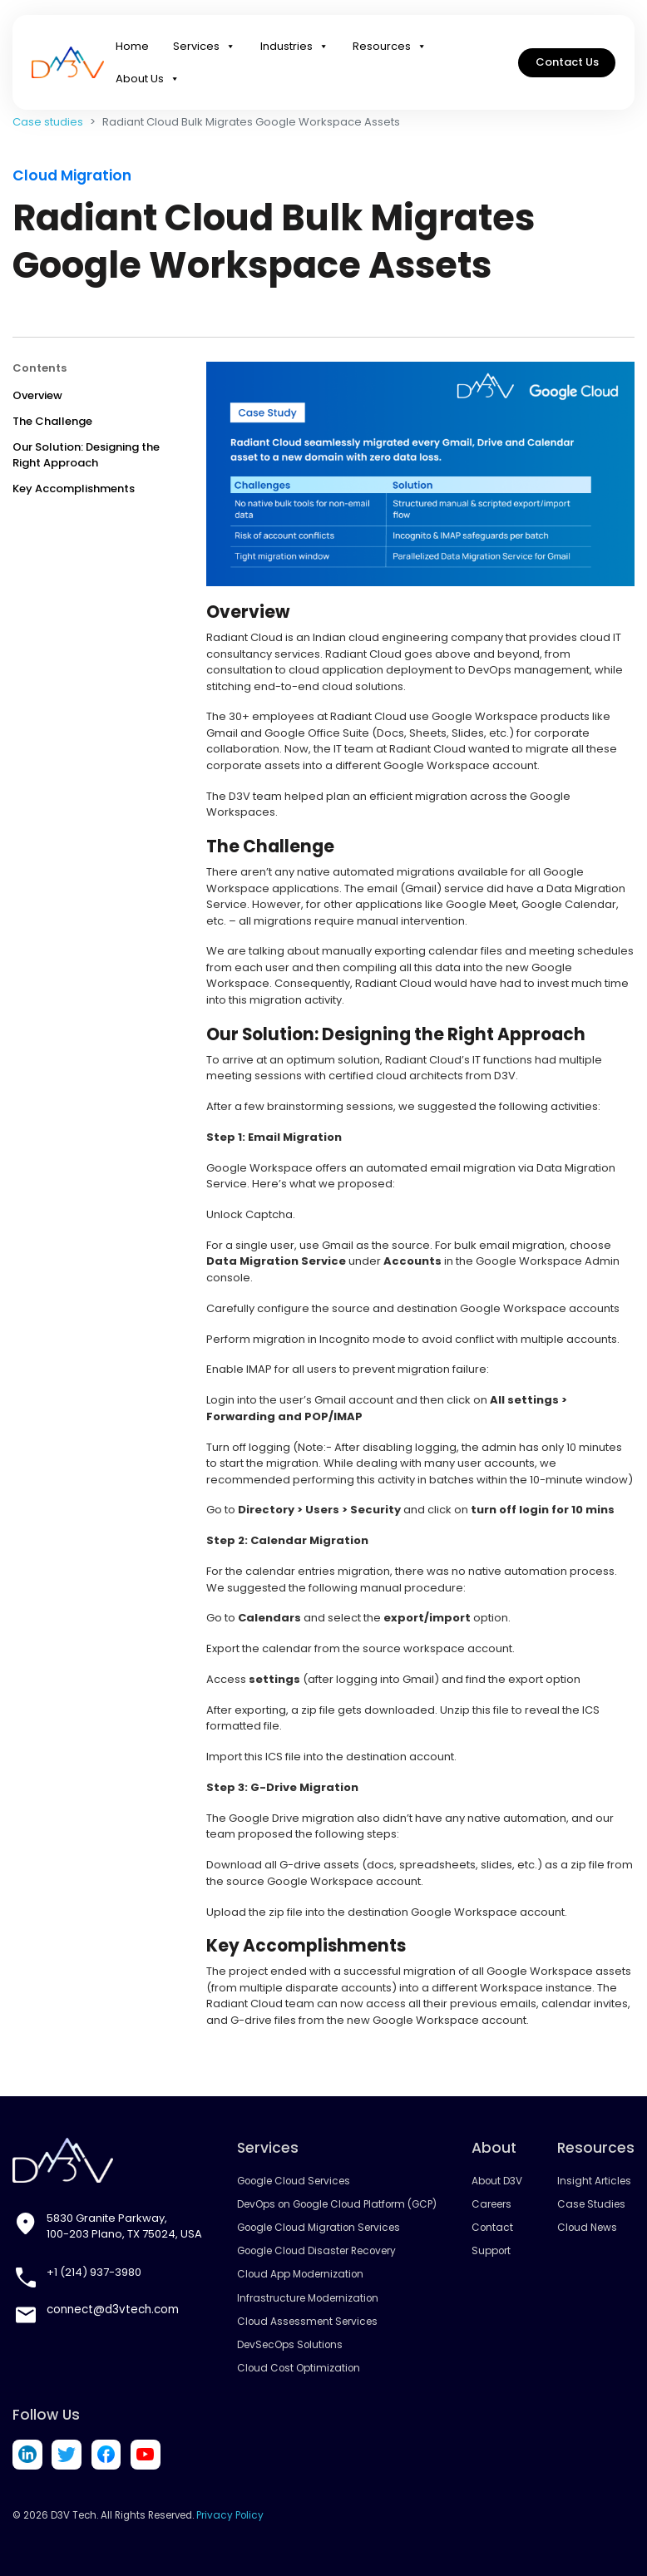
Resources (390, 50)
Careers (489, 2204)
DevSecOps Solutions (289, 2344)
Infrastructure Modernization (308, 2298)
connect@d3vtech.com (110, 2309)
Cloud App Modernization (299, 2274)
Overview (37, 395)
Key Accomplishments (73, 488)
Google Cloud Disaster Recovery (316, 2251)
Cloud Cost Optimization (298, 2368)
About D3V (495, 2181)
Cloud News (586, 2227)
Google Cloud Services (293, 2181)
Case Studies (589, 2204)
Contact (489, 2227)
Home (132, 49)
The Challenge (52, 421)
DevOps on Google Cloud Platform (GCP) (335, 2204)
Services (204, 50)
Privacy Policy (228, 2513)
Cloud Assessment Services (307, 2321)
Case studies (47, 122)
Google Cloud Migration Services (317, 2227)
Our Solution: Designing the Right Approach (86, 455)
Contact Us (567, 66)
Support (488, 2251)
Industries (294, 50)
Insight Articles (593, 2181)
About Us (148, 83)
